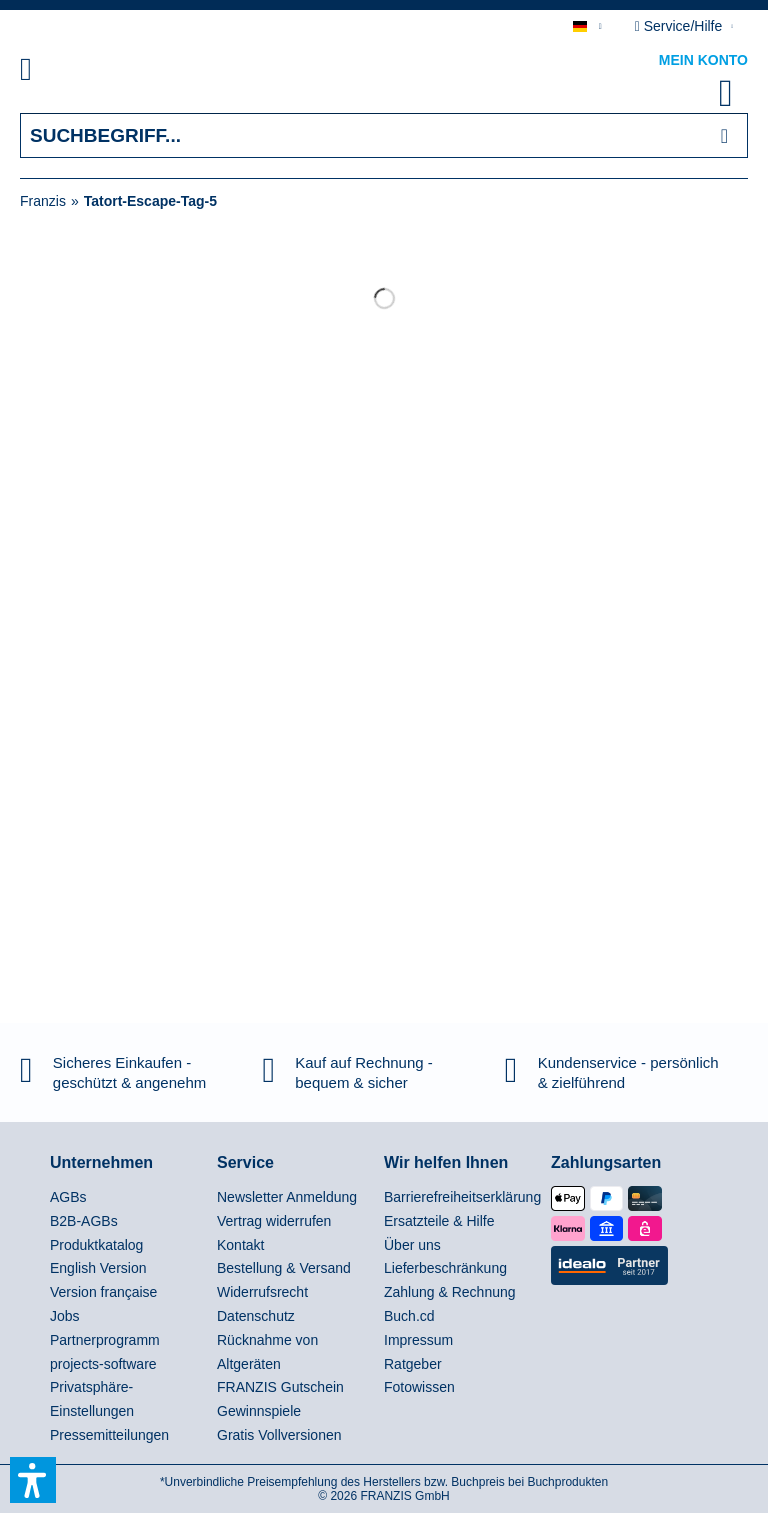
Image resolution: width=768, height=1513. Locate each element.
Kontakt (240, 1245)
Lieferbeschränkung (445, 1268)
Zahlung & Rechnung (450, 1292)
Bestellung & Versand (284, 1268)
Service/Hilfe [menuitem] (680, 26)
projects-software (103, 1364)
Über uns (412, 1245)
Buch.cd (409, 1316)
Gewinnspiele (259, 1411)
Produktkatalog (96, 1245)
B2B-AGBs (84, 1221)
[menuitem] (49, 73)
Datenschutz (256, 1316)
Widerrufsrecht (262, 1292)
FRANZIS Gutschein (280, 1387)
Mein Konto (703, 60)
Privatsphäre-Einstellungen (92, 1399)
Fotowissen (419, 1387)
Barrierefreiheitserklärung (462, 1197)
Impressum (418, 1340)
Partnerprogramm (105, 1340)
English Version (98, 1268)
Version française (103, 1292)
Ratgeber (413, 1364)
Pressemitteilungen (109, 1435)
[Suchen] (724, 135)
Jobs (65, 1316)
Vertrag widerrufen (274, 1221)
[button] (33, 1480)
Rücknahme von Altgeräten (267, 1352)
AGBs (68, 1197)
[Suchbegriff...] (384, 135)
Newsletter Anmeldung (287, 1197)
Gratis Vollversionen (279, 1435)
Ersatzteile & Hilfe (439, 1221)
